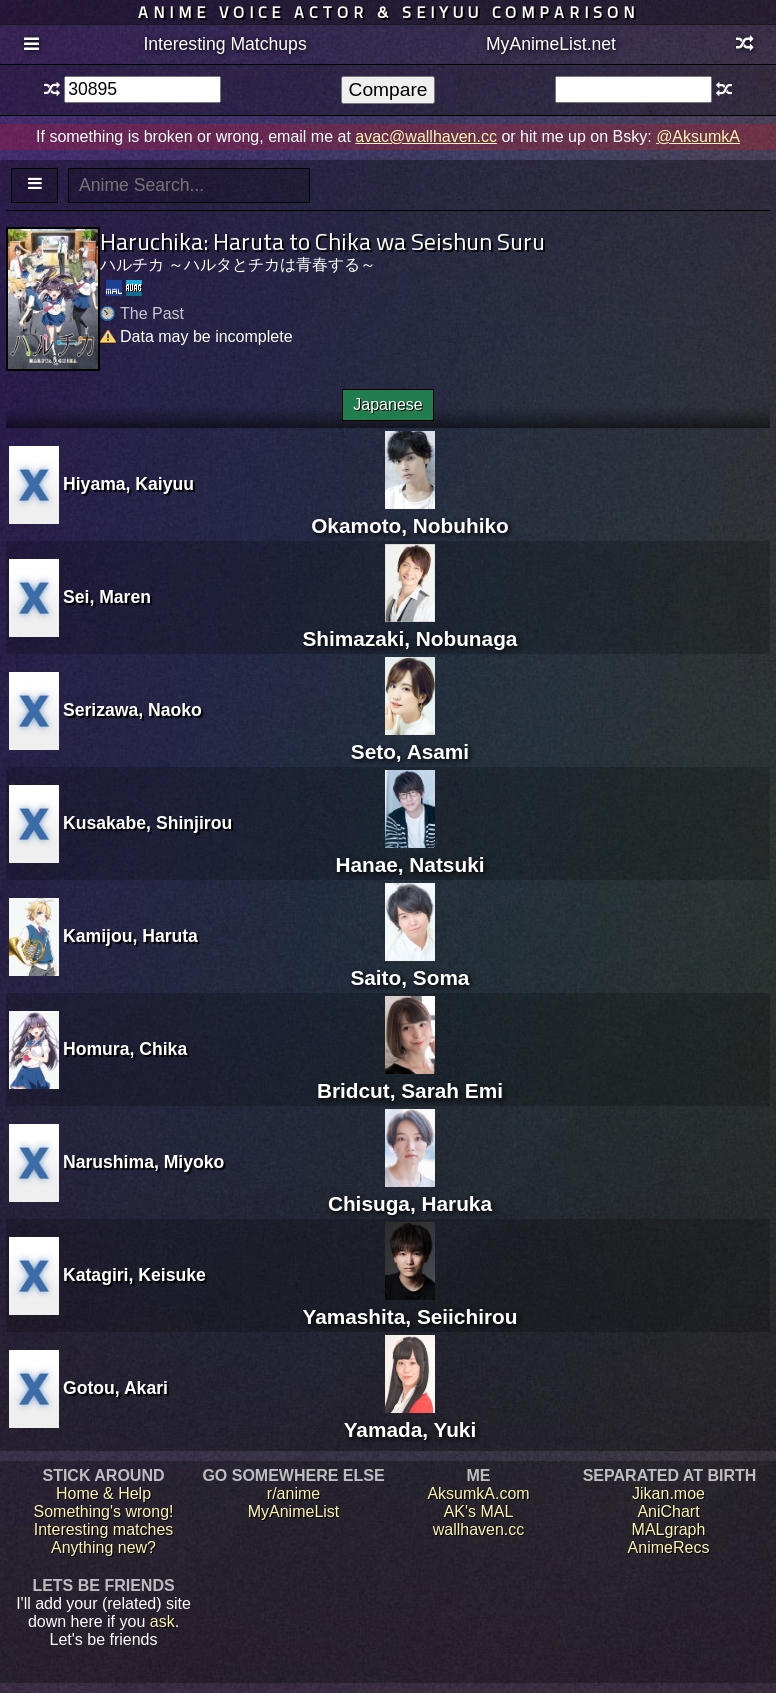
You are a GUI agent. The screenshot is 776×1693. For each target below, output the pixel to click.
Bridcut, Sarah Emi (410, 1078)
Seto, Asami (410, 739)
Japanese (387, 404)
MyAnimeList (294, 1511)
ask (162, 1621)
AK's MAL (479, 1511)
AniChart (668, 1511)
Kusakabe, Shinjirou (147, 823)
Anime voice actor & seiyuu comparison (388, 12)
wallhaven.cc (479, 1529)
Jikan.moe (668, 1493)
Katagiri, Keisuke (134, 1275)
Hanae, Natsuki (409, 852)
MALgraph (669, 1529)
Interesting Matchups (224, 44)
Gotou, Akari (115, 1388)
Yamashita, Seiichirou (409, 1304)
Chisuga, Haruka (410, 1191)
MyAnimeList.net (551, 44)
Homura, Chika (125, 1049)
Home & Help (103, 1493)
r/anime (293, 1493)
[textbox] (142, 89)
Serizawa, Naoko (132, 710)
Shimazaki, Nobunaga (409, 626)
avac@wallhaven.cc (426, 136)
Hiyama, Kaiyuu (128, 484)
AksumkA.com (478, 1493)
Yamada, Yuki (410, 1417)
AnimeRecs (669, 1547)
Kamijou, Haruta (130, 936)
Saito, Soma (409, 965)
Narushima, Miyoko (143, 1162)
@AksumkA (698, 136)
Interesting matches (104, 1529)
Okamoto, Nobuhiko (410, 513)
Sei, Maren (107, 597)
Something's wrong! (103, 1511)
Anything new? (103, 1547)
